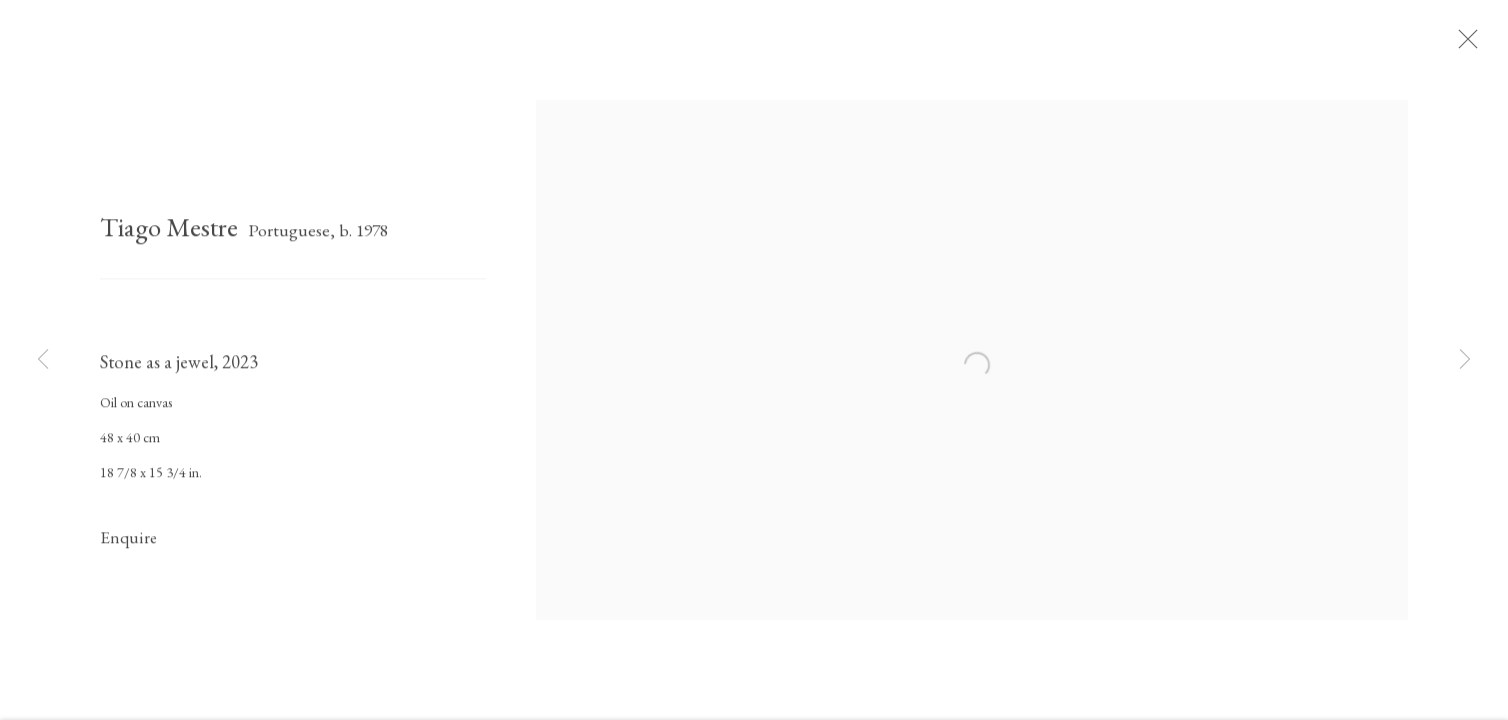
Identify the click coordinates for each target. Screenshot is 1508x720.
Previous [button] (43, 360)
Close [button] (1477, 45)
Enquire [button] (128, 544)
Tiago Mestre (169, 233)
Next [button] (1465, 360)
